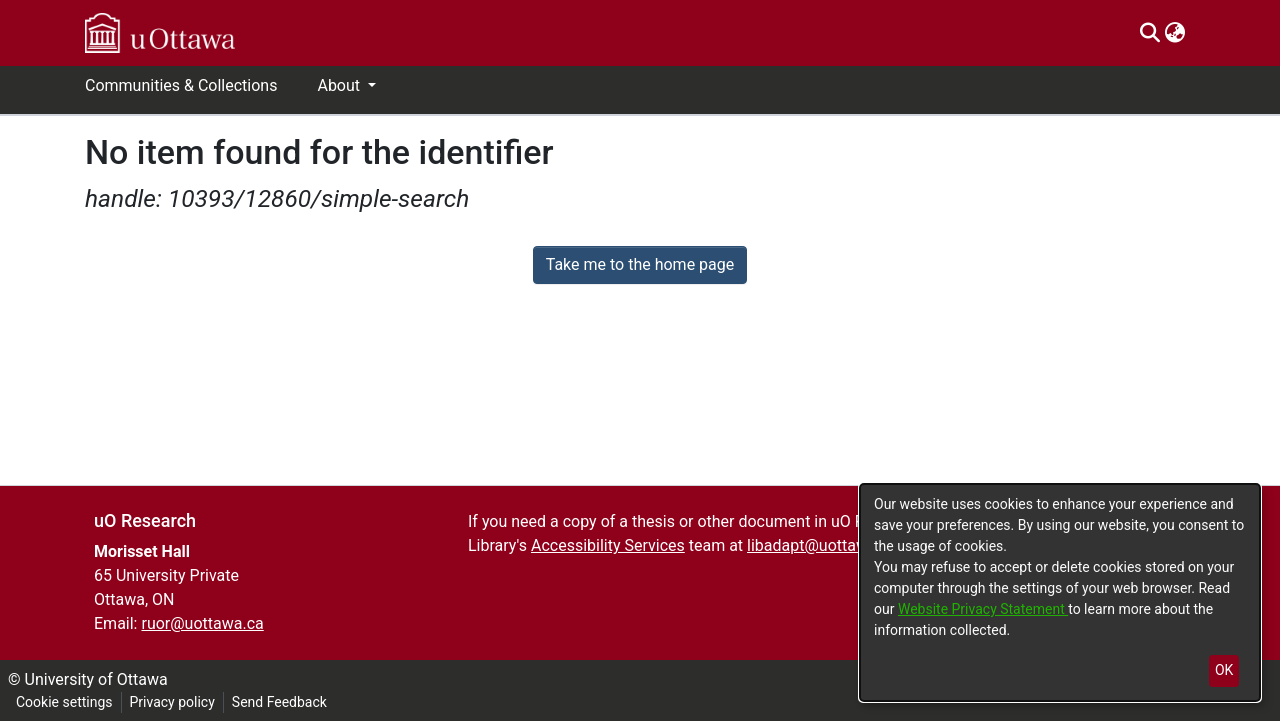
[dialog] (1060, 592)
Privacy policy (172, 702)
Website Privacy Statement (983, 609)
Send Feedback (279, 702)
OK (1224, 670)
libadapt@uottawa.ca (822, 545)
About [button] (340, 85)
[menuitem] (1174, 33)
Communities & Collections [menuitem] (181, 85)
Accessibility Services (608, 545)
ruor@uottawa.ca (202, 623)
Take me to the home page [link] (640, 264)
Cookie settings (64, 702)
